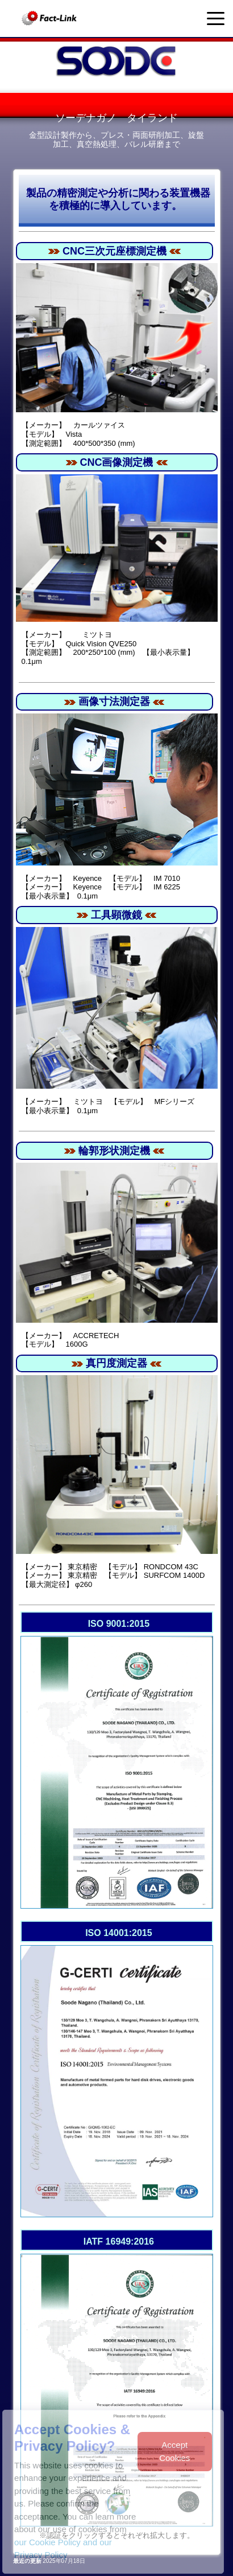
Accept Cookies (174, 2451)
